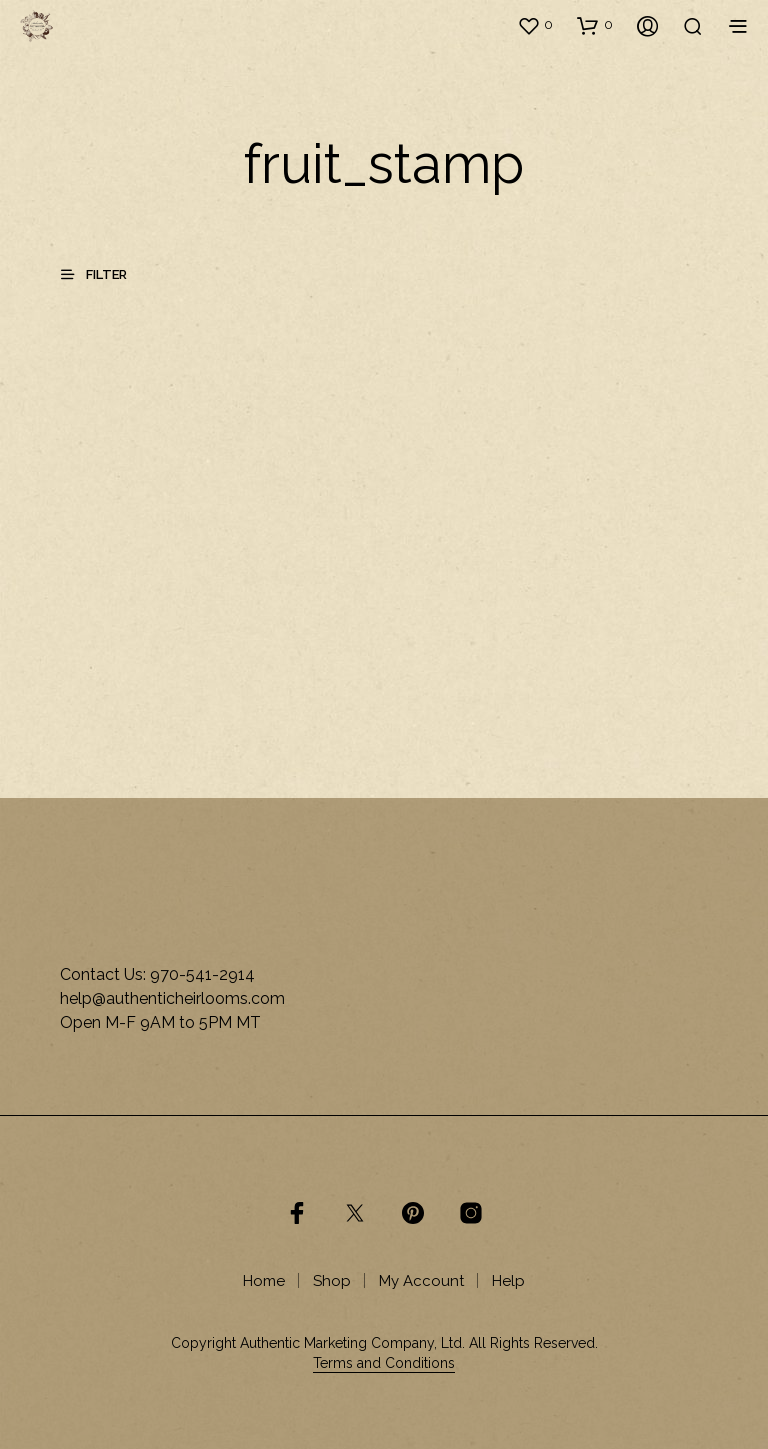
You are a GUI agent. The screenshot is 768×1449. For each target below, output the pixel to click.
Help (508, 1281)
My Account (421, 1281)
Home (264, 1281)
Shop (332, 1281)
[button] (535, 25)
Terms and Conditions (384, 1363)
